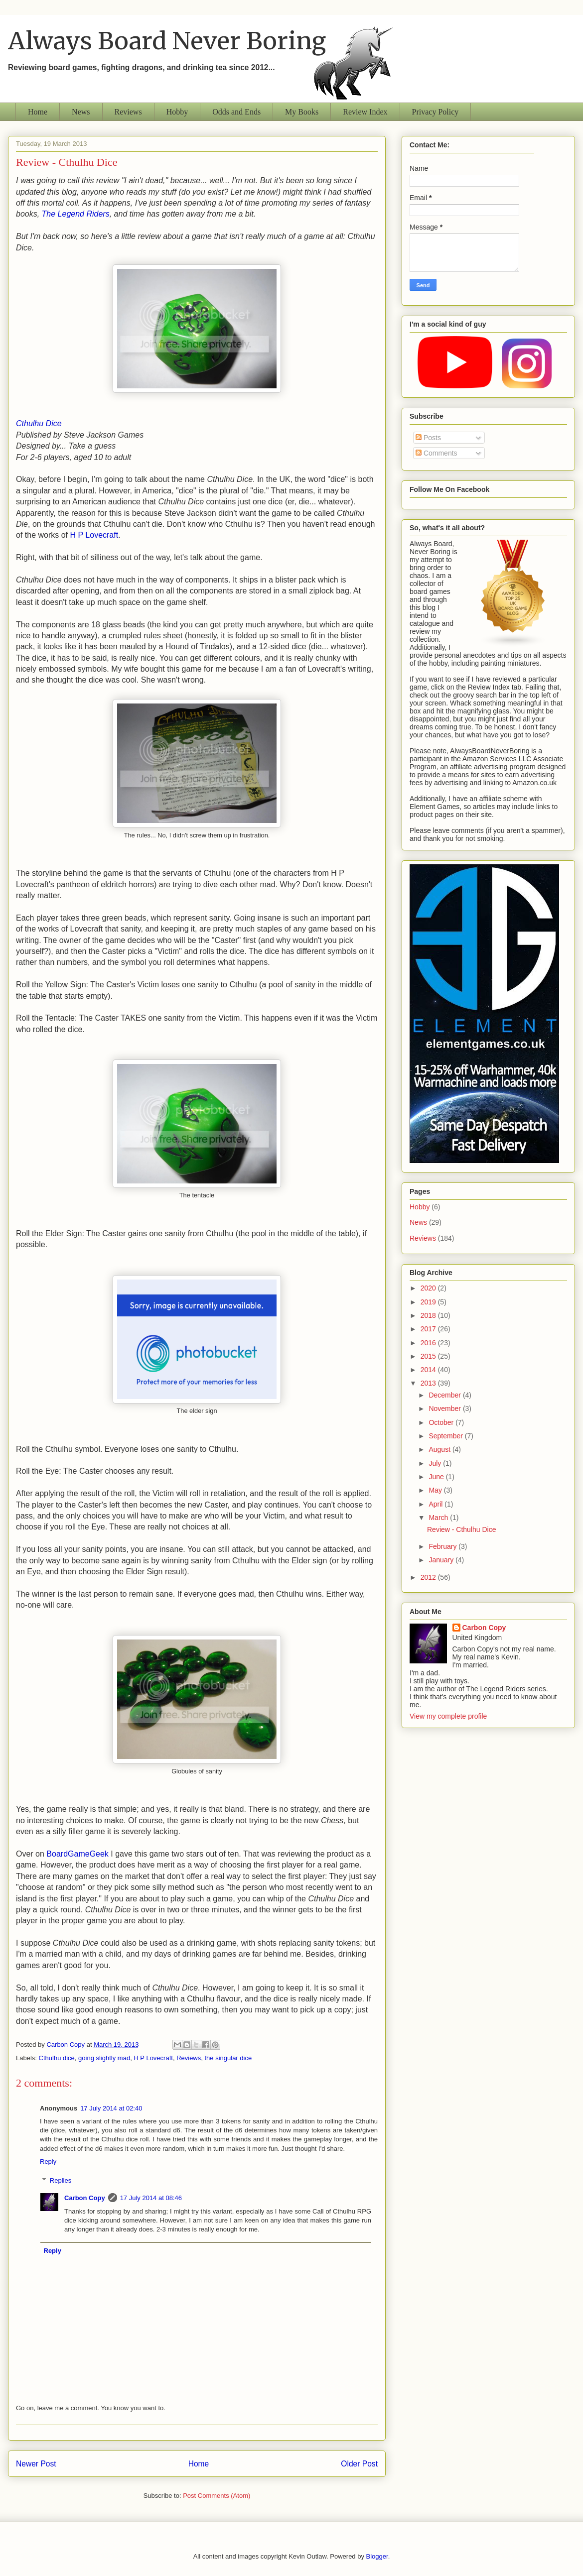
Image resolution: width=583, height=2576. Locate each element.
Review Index (365, 112)
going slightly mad (104, 2058)
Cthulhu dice (57, 2058)
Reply (48, 2161)
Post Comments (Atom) (216, 2495)
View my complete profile (448, 1716)
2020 (429, 1288)
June (437, 1477)
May (436, 1490)
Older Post (359, 2463)
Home (37, 112)
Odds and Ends (236, 112)
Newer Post (36, 2463)
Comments (436, 453)
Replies (60, 2180)
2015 (429, 1356)
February (443, 1546)
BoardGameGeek (77, 1854)
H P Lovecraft (94, 535)
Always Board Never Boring (167, 41)
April (436, 1504)
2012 (429, 1577)
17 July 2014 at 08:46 (151, 2198)
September (446, 1436)
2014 (429, 1370)
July (436, 1463)
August (440, 1449)
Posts (428, 438)
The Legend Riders (76, 214)
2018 (429, 1315)
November (445, 1408)
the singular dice (228, 2058)
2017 (429, 1329)
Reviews (128, 112)
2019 (429, 1302)
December (445, 1395)
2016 (429, 1343)
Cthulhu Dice (39, 423)
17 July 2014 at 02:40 (111, 2108)
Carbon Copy (84, 2198)
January (442, 1560)
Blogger (377, 2556)
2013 (429, 1383)
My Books (301, 112)
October (442, 1422)
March (439, 1518)
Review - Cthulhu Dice (461, 1529)
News (81, 112)
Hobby (177, 112)
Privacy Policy (435, 112)
